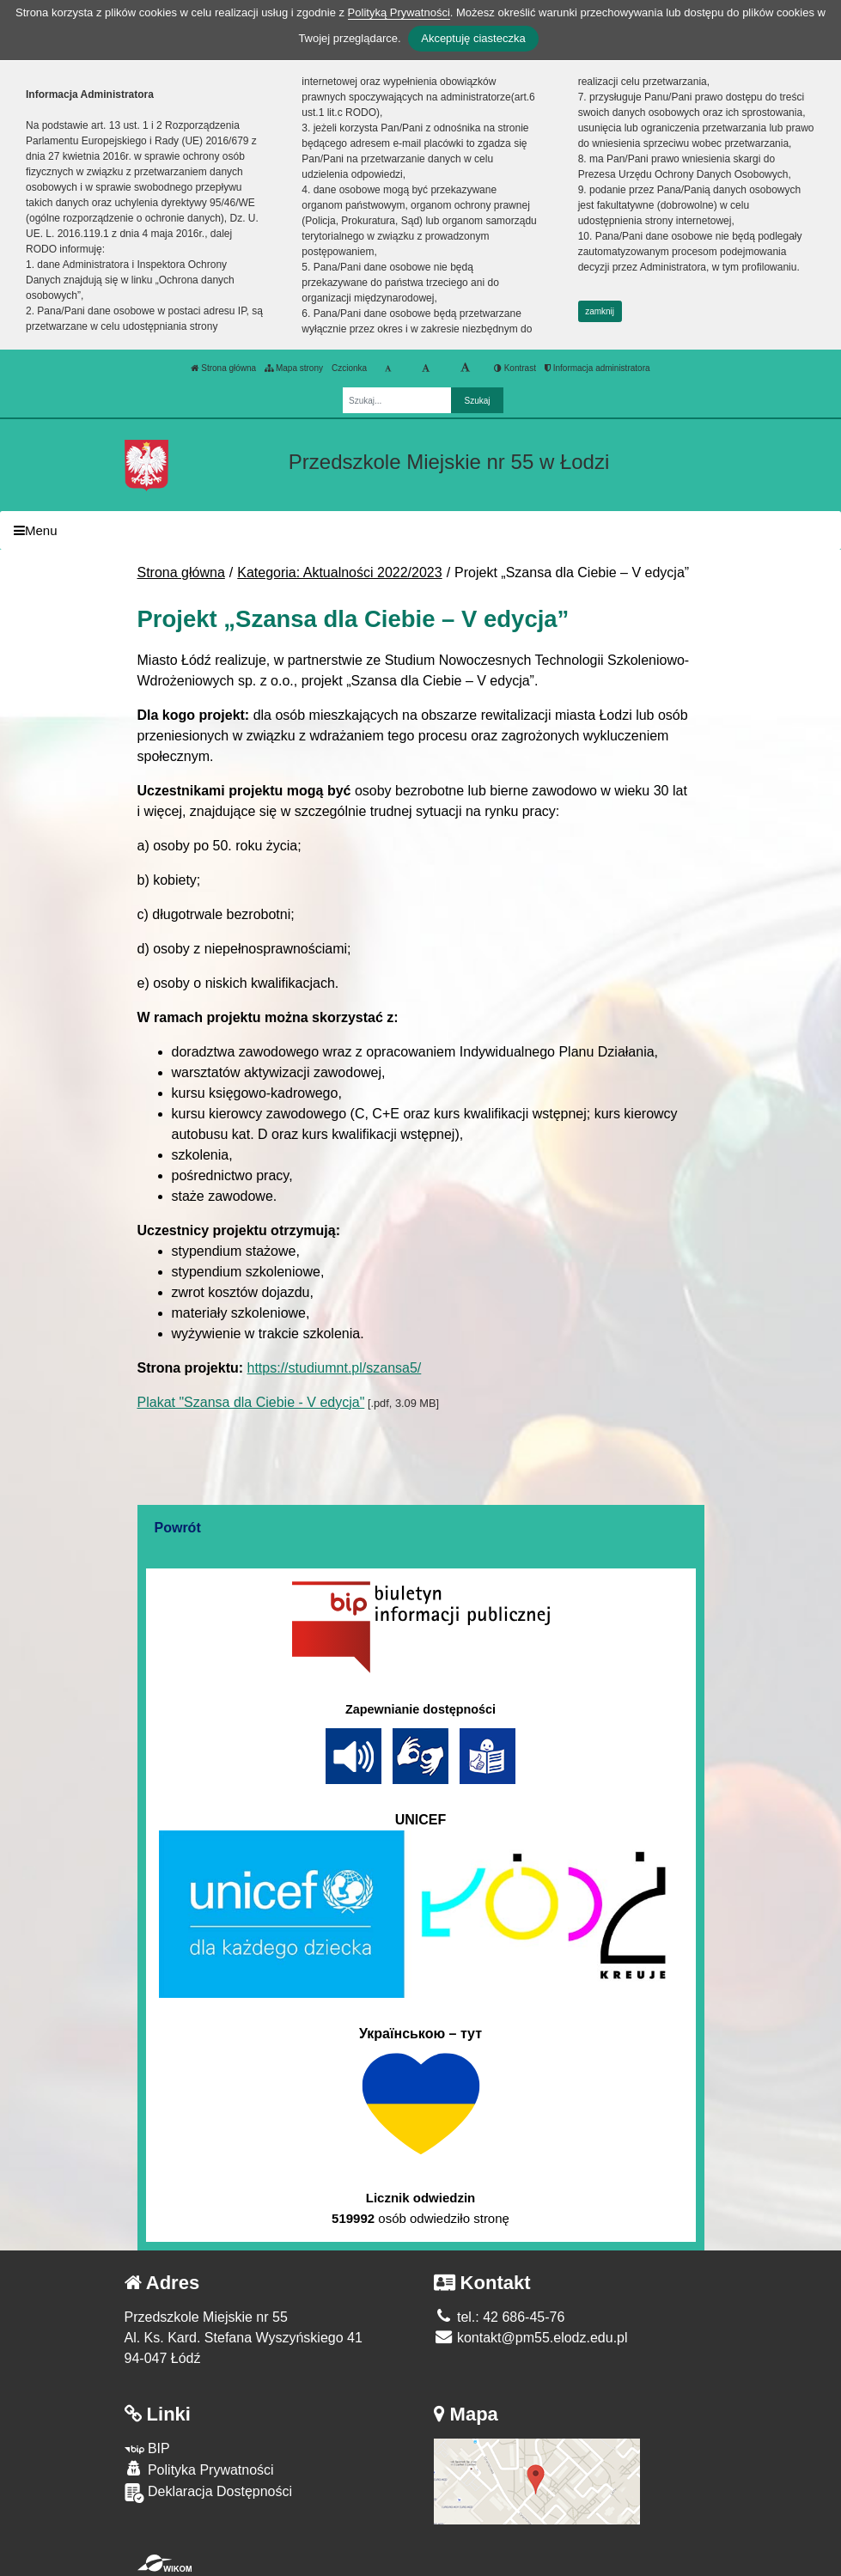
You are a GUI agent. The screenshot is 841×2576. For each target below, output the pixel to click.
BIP (147, 2448)
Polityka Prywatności (199, 2469)
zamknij (599, 311)
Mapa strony (294, 368)
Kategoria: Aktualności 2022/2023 (339, 572)
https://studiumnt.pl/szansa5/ (334, 1368)
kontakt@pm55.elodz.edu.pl (531, 2337)
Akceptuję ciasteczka (473, 38)
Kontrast (515, 368)
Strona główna (223, 368)
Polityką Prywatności (399, 12)
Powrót (178, 1527)
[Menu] (420, 530)
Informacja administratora (597, 368)
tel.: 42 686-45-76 (499, 2317)
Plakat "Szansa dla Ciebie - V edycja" (251, 1402)
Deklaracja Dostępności (209, 2493)
